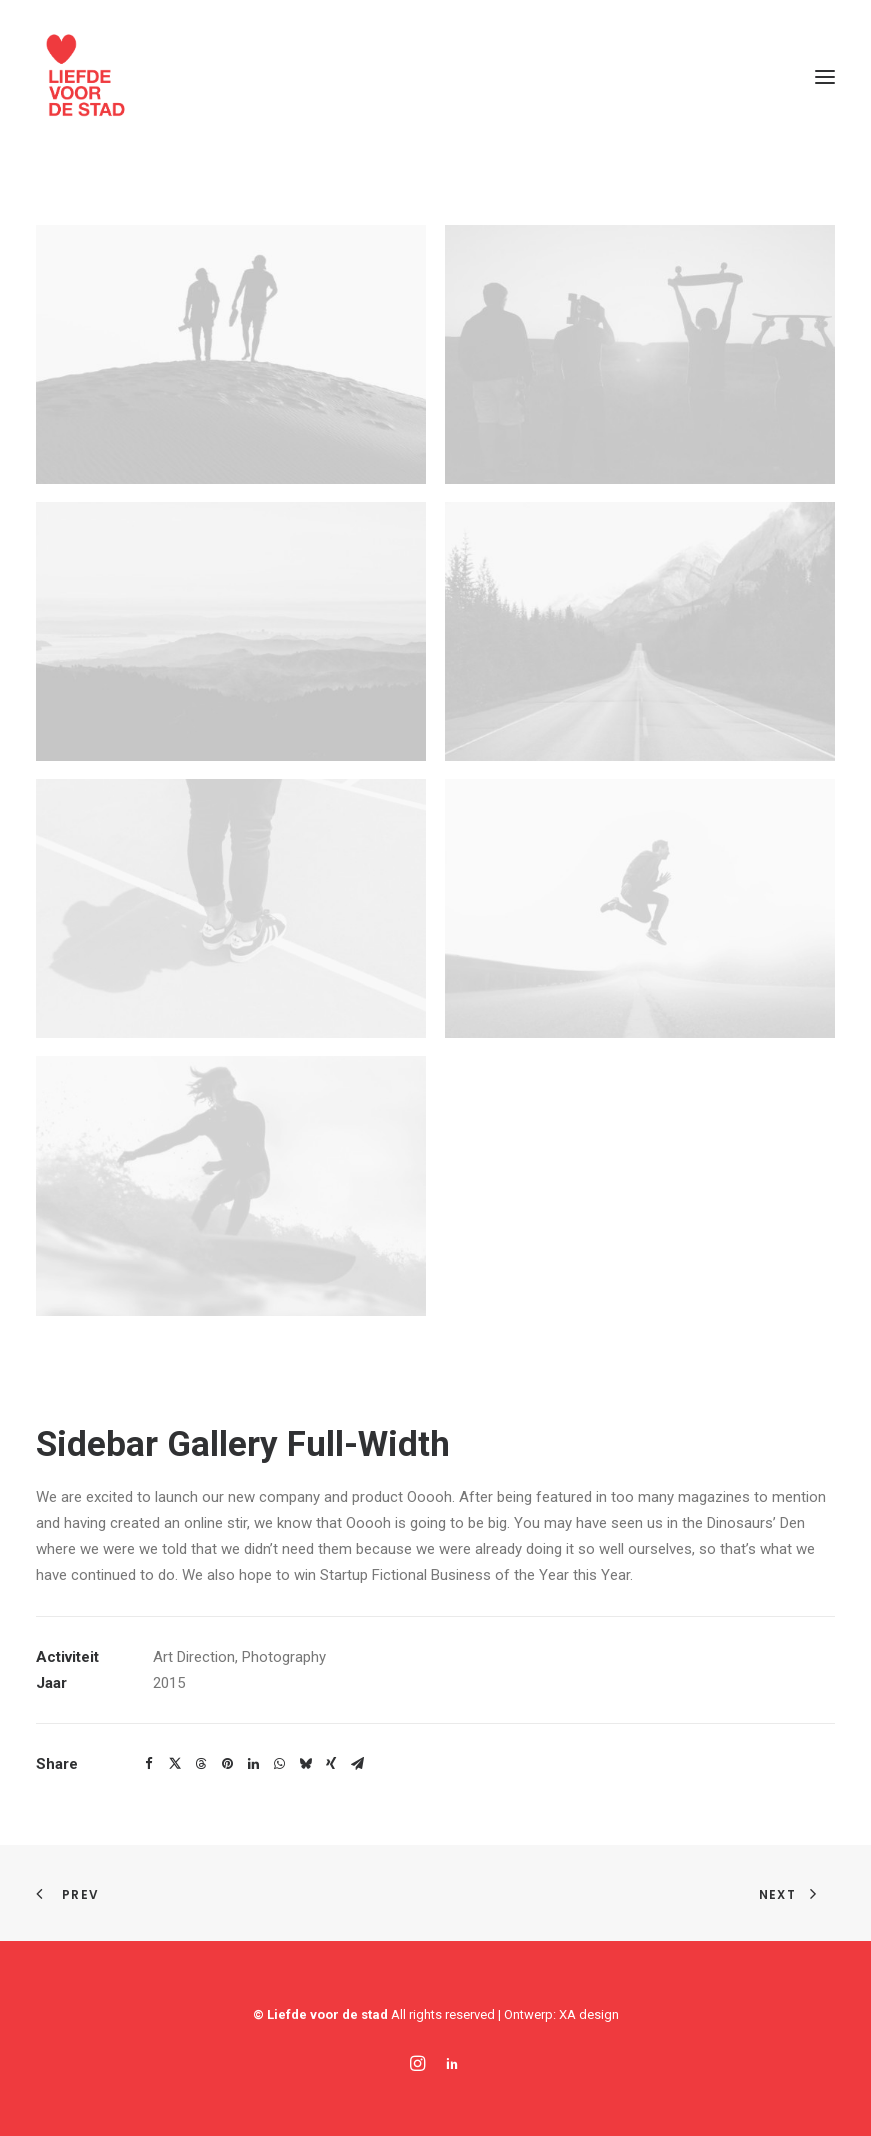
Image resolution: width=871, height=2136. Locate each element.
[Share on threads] (201, 1764)
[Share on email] (357, 1764)
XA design (589, 2014)
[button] (825, 77)
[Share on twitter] (175, 1764)
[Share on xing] (331, 1764)
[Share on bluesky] (305, 1764)
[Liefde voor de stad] (86, 77)
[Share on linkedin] (253, 1764)
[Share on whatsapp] (279, 1764)
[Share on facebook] (149, 1764)
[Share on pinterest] (227, 1764)
